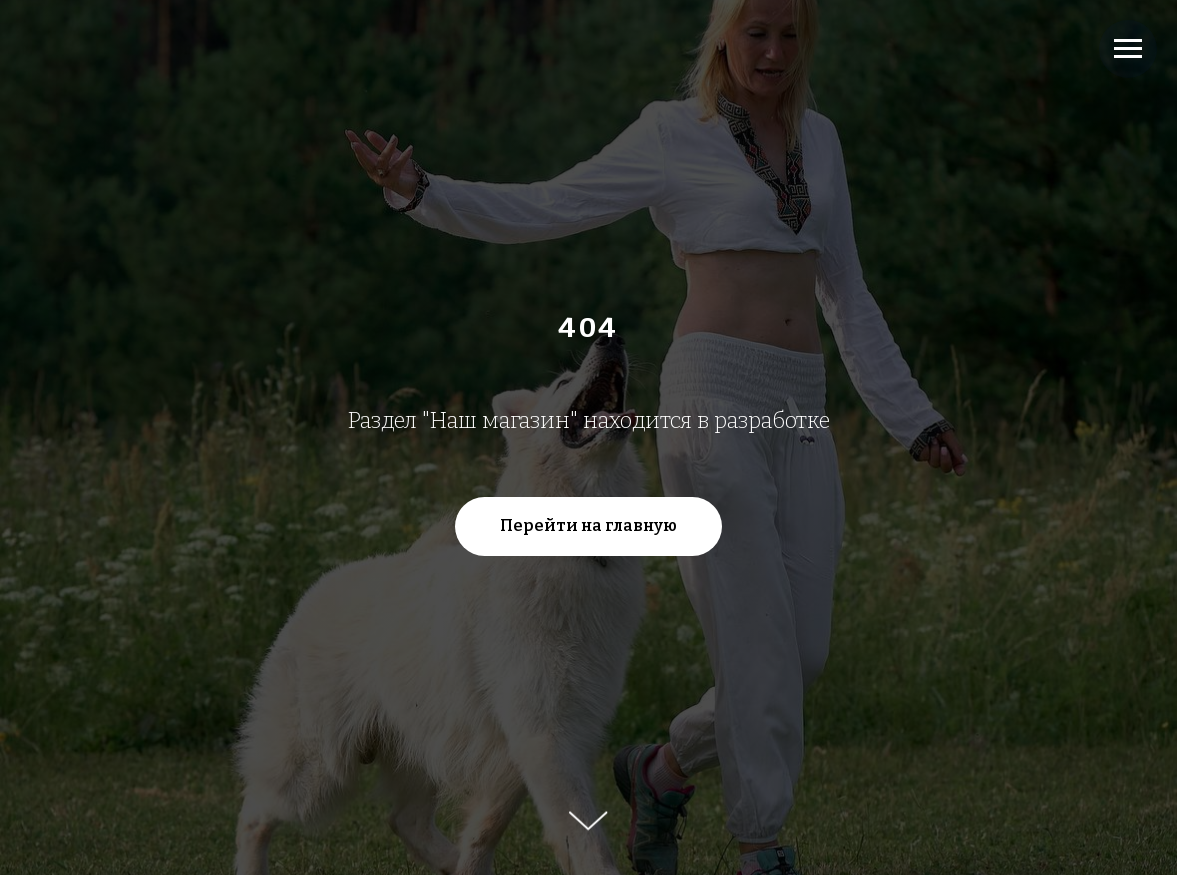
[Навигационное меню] (1128, 49)
